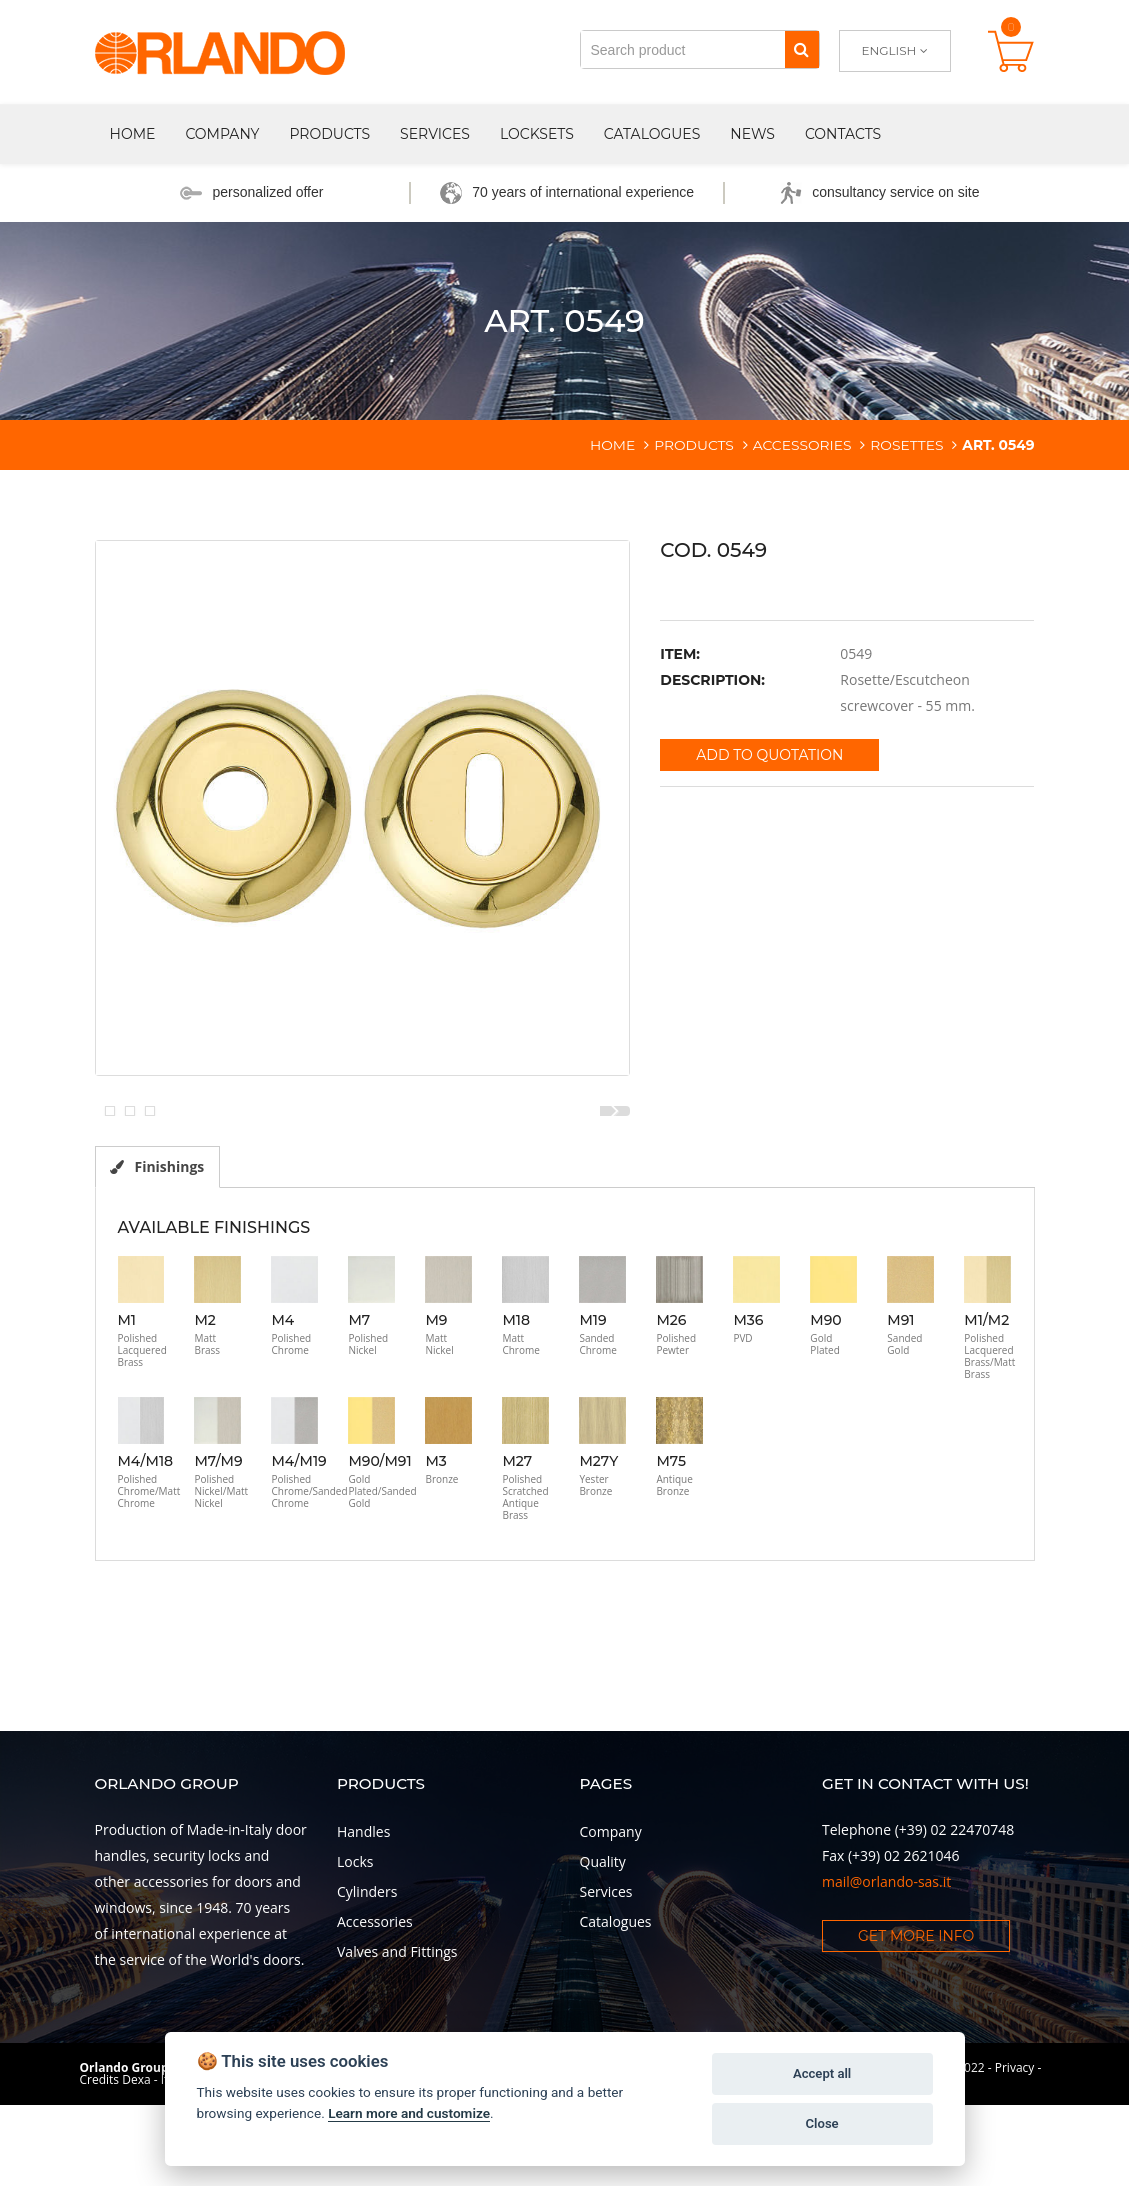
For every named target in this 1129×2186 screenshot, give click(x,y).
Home (133, 134)
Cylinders (367, 1992)
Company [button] (222, 134)
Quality (603, 1962)
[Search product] (683, 49)
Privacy (1015, 2168)
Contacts (843, 134)
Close (821, 2123)
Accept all (822, 2073)
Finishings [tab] (158, 1266)
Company (611, 1932)
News (752, 134)
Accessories (375, 2022)
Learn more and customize (409, 2113)
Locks (355, 1962)
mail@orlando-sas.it (886, 1982)
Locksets (537, 134)
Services (435, 134)
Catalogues (652, 134)
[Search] (801, 49)
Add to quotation (769, 755)
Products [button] (329, 134)
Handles (363, 1932)
